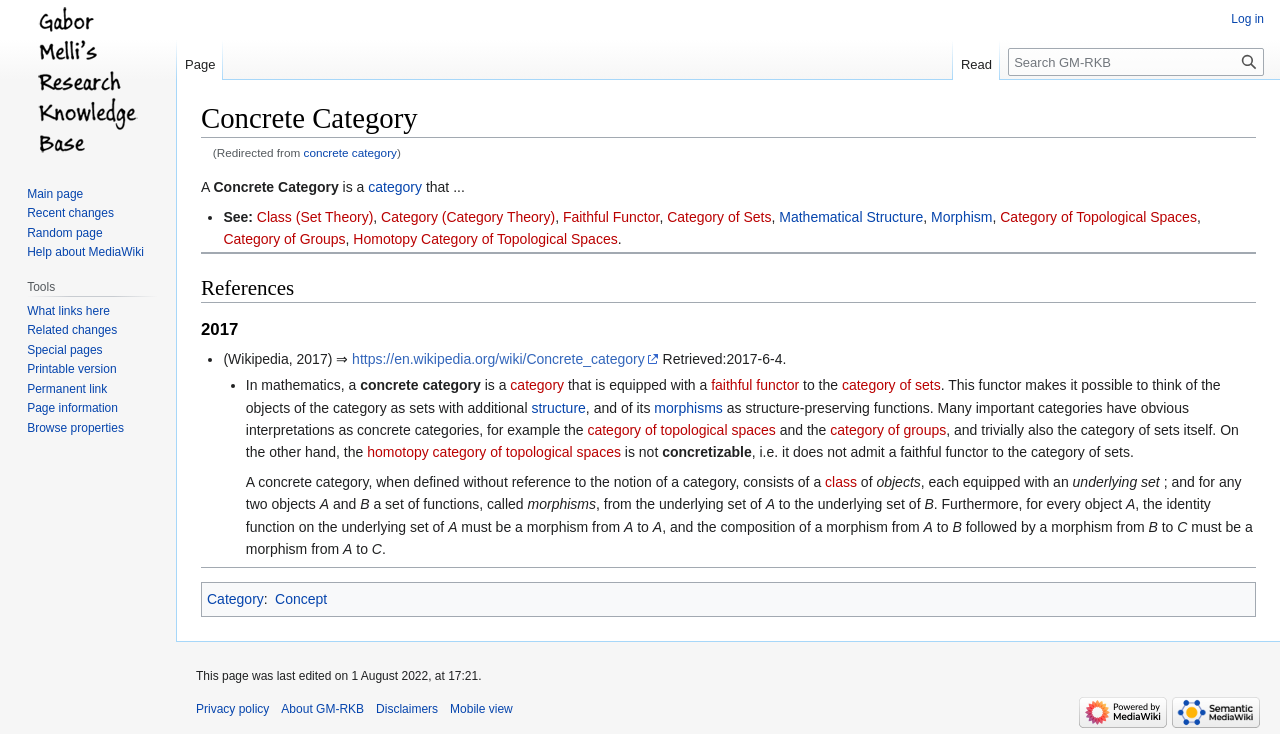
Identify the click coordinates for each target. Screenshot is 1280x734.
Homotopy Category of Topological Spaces (485, 239)
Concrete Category (275, 187)
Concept (301, 599)
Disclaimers (407, 709)
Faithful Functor (611, 217)
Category (235, 599)
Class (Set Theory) (315, 217)
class (841, 482)
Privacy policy (232, 709)
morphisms (688, 408)
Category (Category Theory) (468, 217)
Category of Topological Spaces (1098, 217)
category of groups (888, 430)
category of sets (891, 385)
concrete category (350, 152)
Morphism (961, 217)
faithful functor (755, 385)
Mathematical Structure (851, 217)
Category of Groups (284, 239)
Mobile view (481, 709)
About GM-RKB (322, 709)
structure (558, 408)
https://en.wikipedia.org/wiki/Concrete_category (498, 359)
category (395, 187)
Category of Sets (719, 217)
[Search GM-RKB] (1136, 62)
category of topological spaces (681, 430)
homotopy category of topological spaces (494, 452)
